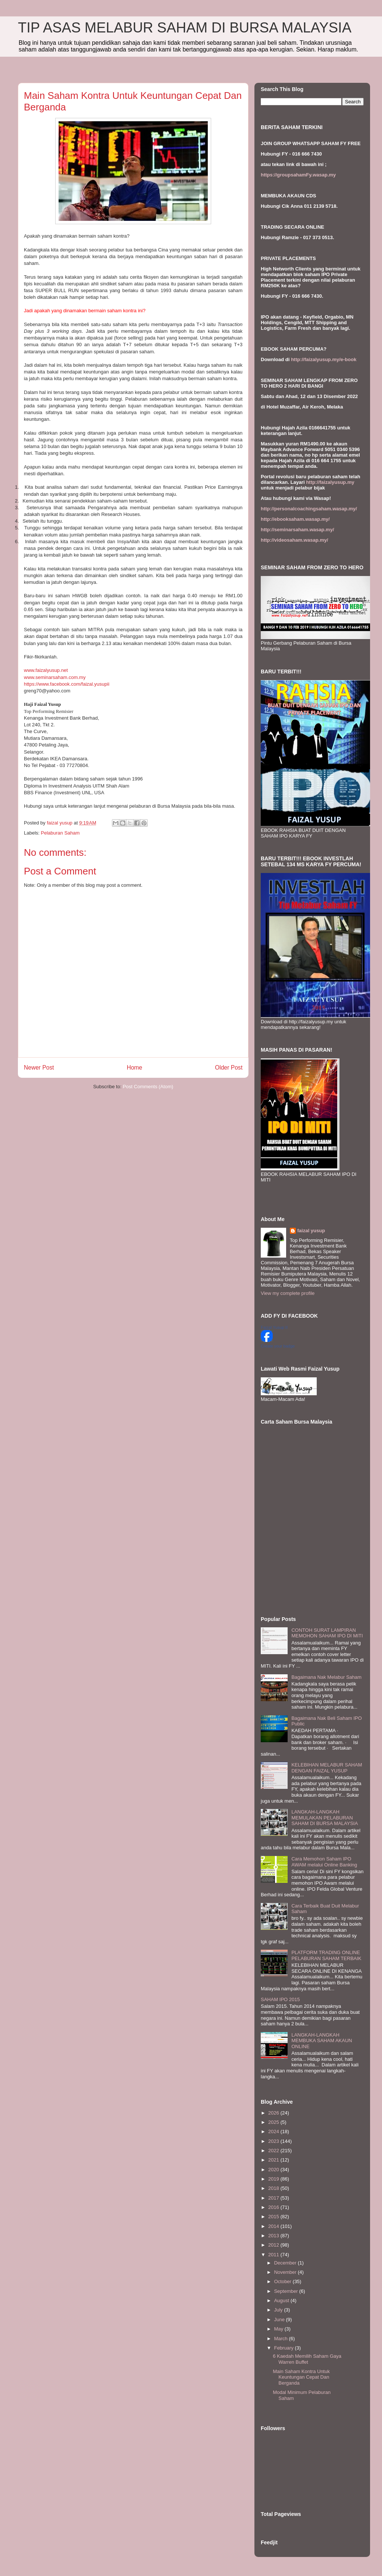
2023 (274, 2141)
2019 (274, 2179)
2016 (274, 2207)
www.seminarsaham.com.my (54, 677)
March (281, 2338)
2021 (274, 2160)
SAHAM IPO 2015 (280, 1999)
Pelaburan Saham (60, 833)
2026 (274, 2113)
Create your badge (278, 1346)
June (280, 2319)
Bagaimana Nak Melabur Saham (326, 1677)
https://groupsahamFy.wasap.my (298, 175)
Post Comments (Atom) (148, 1086)
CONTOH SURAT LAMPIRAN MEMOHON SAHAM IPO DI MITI (327, 1633)
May (279, 2329)
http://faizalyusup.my (330, 482)
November (286, 2272)
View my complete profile (287, 1293)
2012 (274, 2245)
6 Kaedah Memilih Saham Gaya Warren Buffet (307, 2359)
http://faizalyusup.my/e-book (324, 359)
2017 (274, 2198)
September (286, 2291)
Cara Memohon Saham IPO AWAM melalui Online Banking (324, 1862)
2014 (274, 2226)
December (286, 2263)
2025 (274, 2122)
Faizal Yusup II (274, 1327)
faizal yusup (311, 1230)
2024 (274, 2131)
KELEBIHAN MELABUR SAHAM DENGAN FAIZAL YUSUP (326, 1768)
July (279, 2310)
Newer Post (39, 1067)
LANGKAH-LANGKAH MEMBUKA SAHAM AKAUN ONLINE (321, 2040)
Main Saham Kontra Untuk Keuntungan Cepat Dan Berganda (301, 2377)
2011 (274, 2254)
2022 (274, 2150)
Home (135, 1067)
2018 (274, 2188)
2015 (274, 2216)
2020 (274, 2169)
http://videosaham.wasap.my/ (294, 540)
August (282, 2300)
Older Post (228, 1067)
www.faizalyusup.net (46, 670)
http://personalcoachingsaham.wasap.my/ (309, 508)
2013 (274, 2235)
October (283, 2281)
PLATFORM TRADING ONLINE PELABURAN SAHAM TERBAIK (326, 1955)
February (284, 2348)
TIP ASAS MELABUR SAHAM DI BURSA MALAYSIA (184, 27)
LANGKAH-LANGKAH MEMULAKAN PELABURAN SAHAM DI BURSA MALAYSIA (324, 1817)
